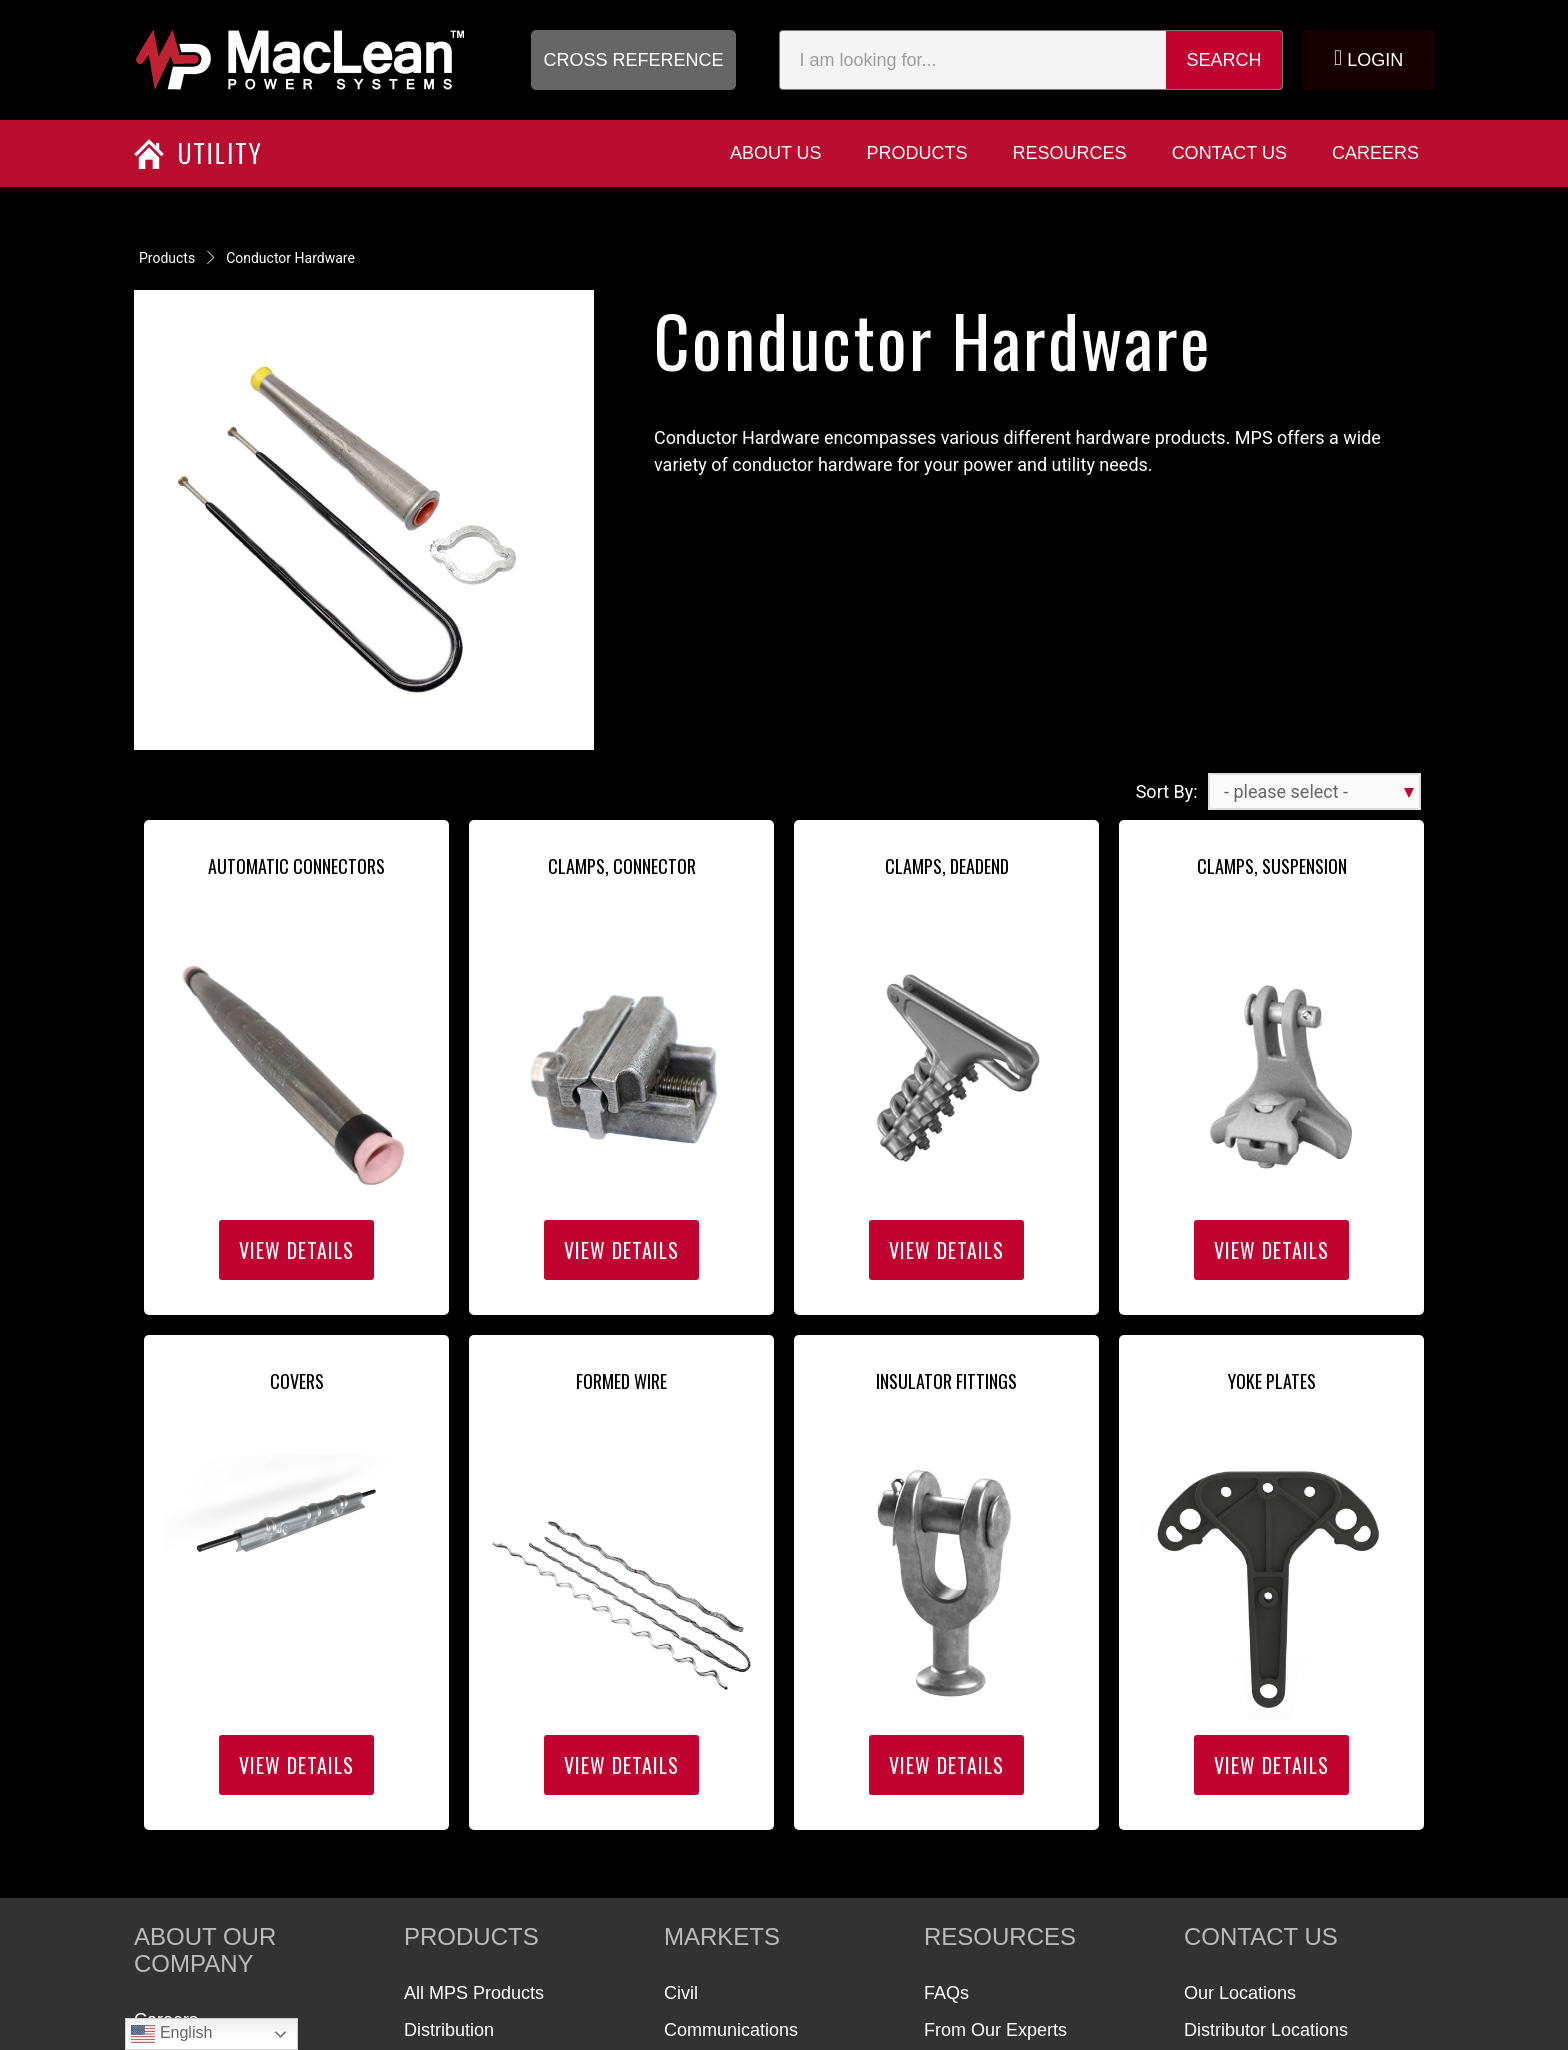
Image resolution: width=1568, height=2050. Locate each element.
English (171, 2034)
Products (167, 258)
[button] (633, 60)
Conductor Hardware (290, 258)
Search (1224, 60)
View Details (296, 1250)
